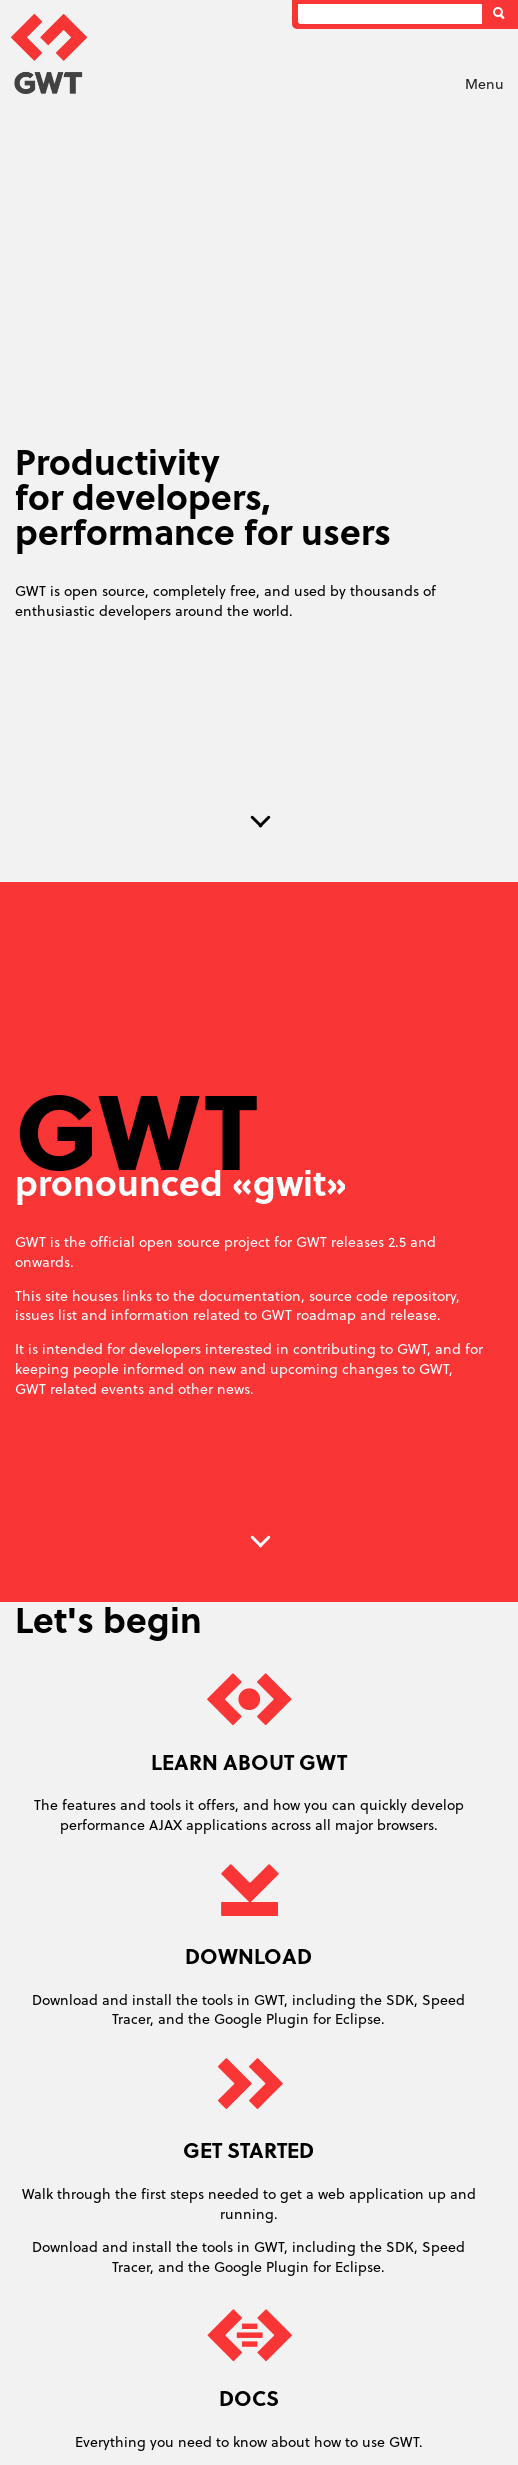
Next (261, 822)
